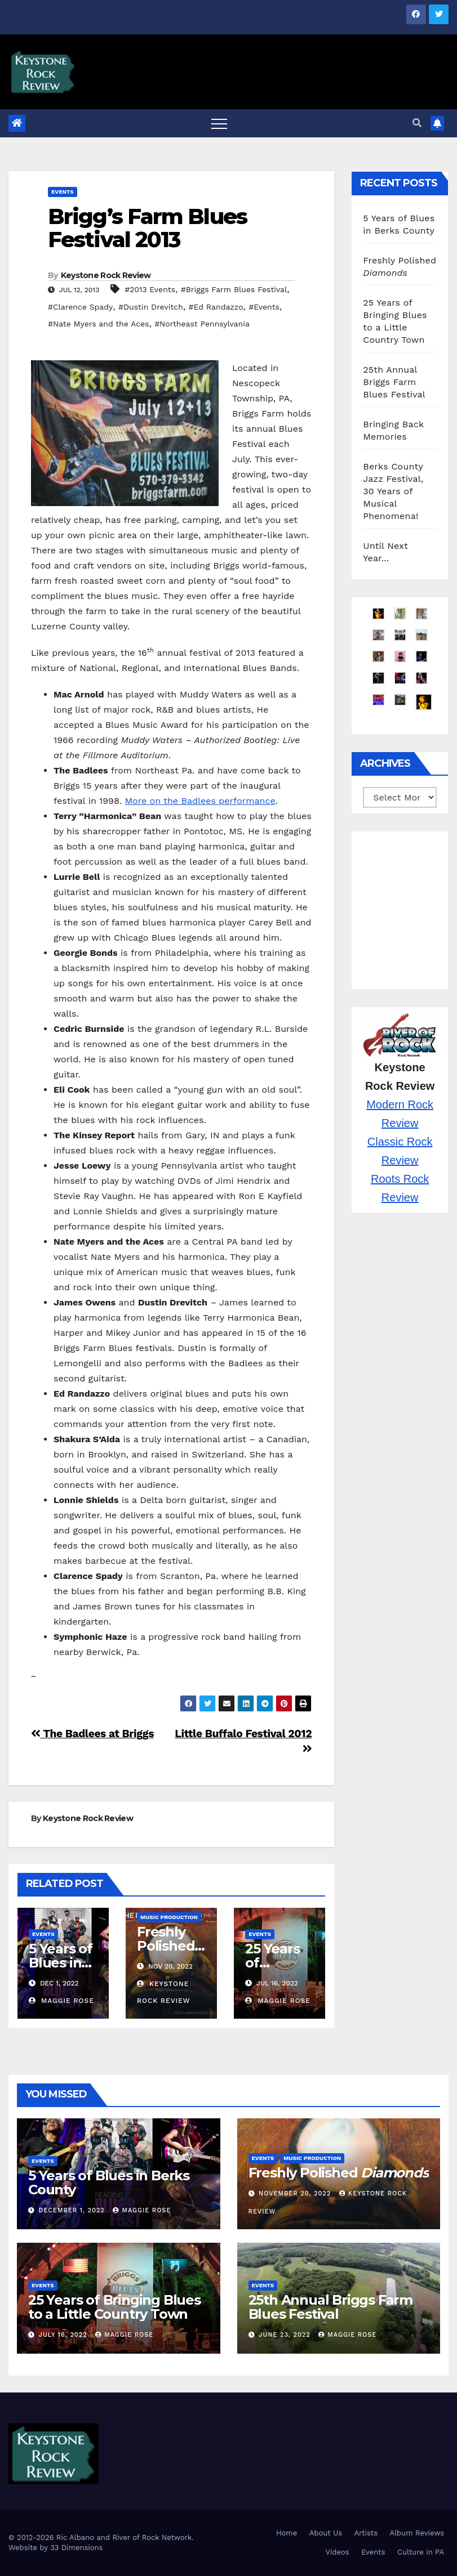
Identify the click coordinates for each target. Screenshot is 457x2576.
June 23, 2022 (286, 2334)
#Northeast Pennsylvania (202, 323)
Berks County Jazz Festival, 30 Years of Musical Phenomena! (393, 491)
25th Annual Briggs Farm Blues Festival (394, 382)
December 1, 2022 (73, 2210)
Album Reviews (417, 2533)
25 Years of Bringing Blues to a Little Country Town (114, 2307)
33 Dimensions (76, 2547)
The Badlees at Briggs (92, 1733)
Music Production (169, 1917)
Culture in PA (420, 2552)
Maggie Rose (61, 2001)
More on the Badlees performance (200, 800)
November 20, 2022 (296, 2193)
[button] (416, 123)
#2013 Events (150, 289)
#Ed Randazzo (216, 306)
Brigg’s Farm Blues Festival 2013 (147, 228)
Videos (337, 2552)
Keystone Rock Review (106, 275)
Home (286, 2533)
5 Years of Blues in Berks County (108, 2182)
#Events (264, 306)
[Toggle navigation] (219, 123)
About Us (325, 2533)
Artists (366, 2533)
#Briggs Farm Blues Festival (234, 289)
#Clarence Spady (80, 306)
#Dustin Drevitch (150, 306)
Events (62, 192)
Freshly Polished (171, 1946)
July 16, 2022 (64, 2334)
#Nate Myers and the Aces (98, 323)
